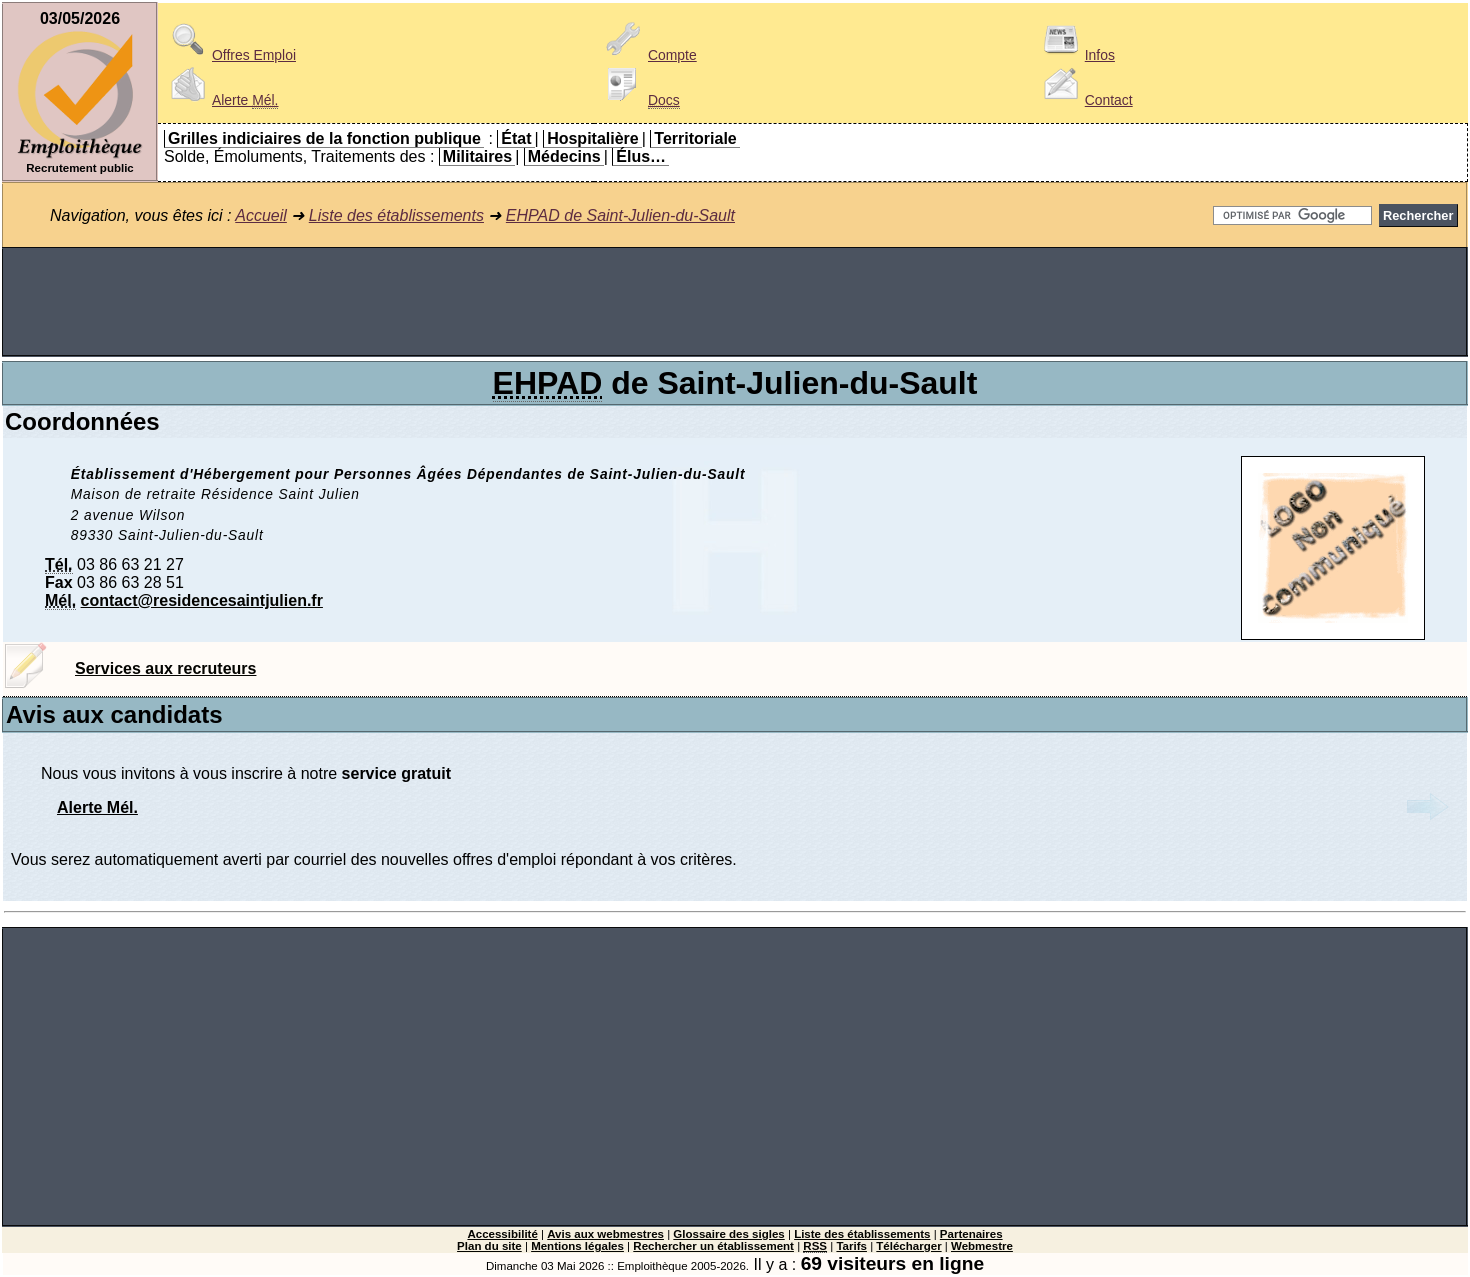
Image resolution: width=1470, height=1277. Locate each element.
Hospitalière (593, 138)
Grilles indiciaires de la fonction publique (324, 138)
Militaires (477, 156)
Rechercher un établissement (713, 1246)
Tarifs (851, 1246)
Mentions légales (577, 1246)
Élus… (641, 156)
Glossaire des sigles (728, 1234)
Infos (1076, 55)
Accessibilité (502, 1234)
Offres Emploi (230, 55)
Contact (1085, 100)
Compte (648, 55)
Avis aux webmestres (605, 1234)
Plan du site (489, 1246)
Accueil (261, 215)
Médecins (564, 156)
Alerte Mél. (97, 807)
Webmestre (982, 1246)
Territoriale (695, 138)
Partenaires (971, 1234)
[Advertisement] (735, 302)
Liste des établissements (396, 215)
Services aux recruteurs (165, 668)
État (516, 138)
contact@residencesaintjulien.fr (202, 600)
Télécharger (908, 1246)
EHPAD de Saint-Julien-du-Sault (620, 215)
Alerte (221, 100)
